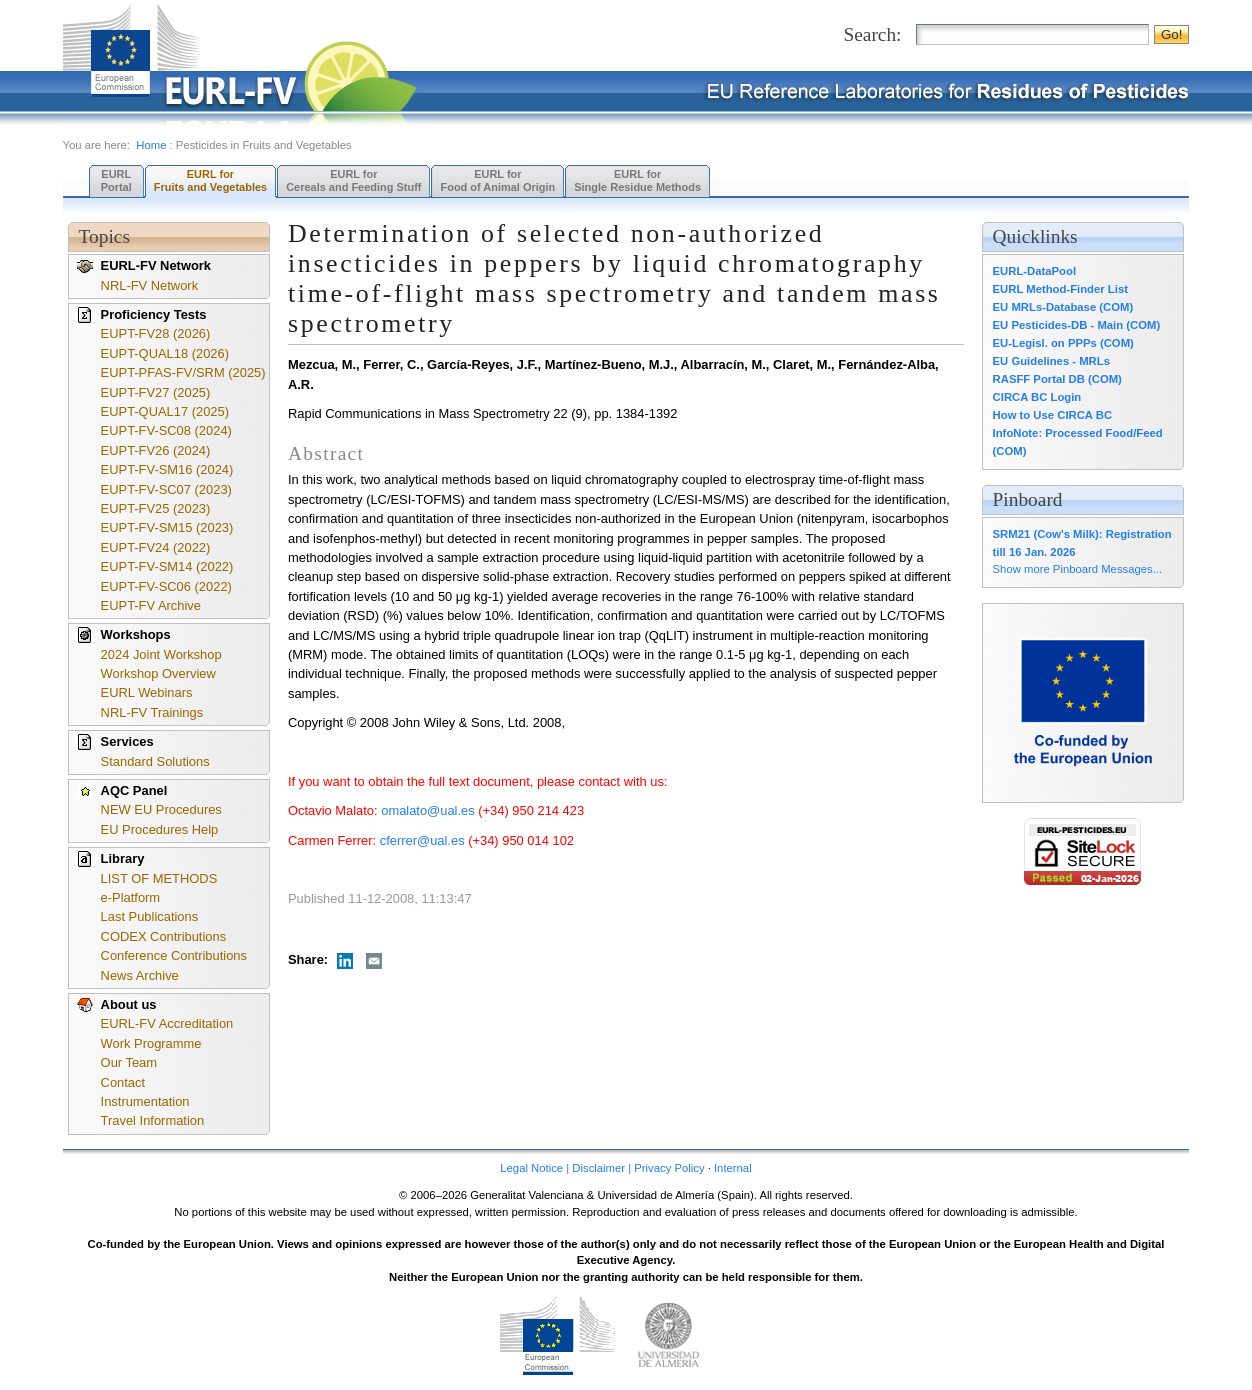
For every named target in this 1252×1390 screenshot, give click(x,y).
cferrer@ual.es (422, 840)
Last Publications (150, 916)
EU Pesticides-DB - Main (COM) (1077, 325)
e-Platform (131, 897)
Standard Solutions (155, 761)
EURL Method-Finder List (1060, 289)
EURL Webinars (147, 692)
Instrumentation (145, 1101)
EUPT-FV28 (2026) (156, 333)
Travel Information (153, 1120)
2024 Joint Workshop (161, 654)
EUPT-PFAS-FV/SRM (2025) (183, 372)
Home (151, 145)
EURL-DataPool (1034, 271)
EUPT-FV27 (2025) (156, 392)
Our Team (129, 1062)
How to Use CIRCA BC (1052, 415)
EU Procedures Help (160, 829)
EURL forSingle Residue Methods (637, 180)
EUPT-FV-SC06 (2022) (166, 586)
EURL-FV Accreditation (167, 1023)
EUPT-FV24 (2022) (156, 547)
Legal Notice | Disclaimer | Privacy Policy (602, 1168)
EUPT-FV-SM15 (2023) (167, 527)
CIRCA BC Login (1037, 397)
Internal (733, 1168)
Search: (872, 34)
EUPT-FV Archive (151, 605)
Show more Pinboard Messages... (1078, 569)
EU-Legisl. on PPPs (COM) (1063, 343)
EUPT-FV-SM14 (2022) (167, 566)
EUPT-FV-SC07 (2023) (166, 489)
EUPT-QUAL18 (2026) (165, 353)
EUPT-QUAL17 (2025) (165, 411)
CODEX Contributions (164, 936)
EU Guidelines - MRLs (1051, 361)
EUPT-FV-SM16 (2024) (167, 469)
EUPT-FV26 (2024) (156, 450)
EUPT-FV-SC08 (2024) (166, 430)
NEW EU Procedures (161, 809)
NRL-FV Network (150, 285)
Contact (123, 1082)
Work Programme (151, 1043)
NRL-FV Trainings (152, 712)
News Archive (140, 975)
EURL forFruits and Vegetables (210, 180)
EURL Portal (116, 180)
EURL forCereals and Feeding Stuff (353, 180)
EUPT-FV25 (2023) (156, 508)
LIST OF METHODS (159, 878)
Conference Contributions (174, 955)
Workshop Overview (158, 673)
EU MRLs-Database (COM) (1063, 307)
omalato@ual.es (427, 810)
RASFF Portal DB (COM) (1057, 379)
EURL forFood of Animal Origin (497, 180)
